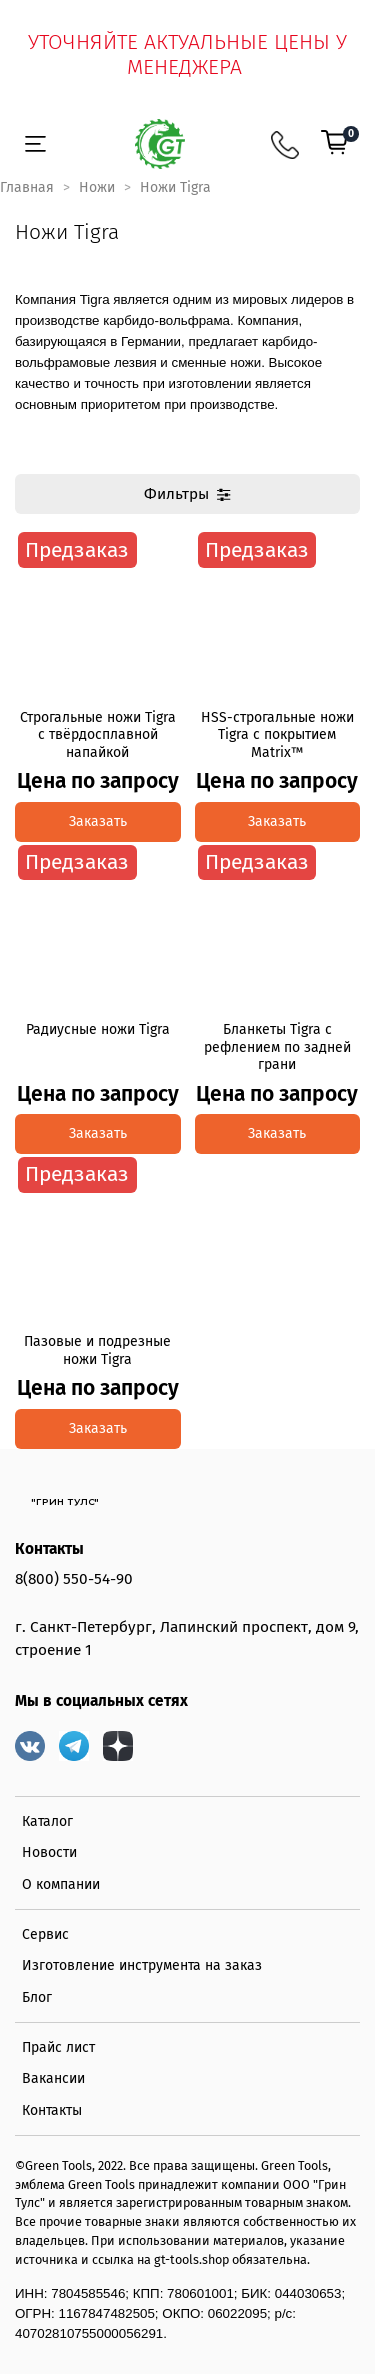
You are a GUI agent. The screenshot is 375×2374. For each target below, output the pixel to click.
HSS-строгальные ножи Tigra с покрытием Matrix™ (277, 735)
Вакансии (53, 2078)
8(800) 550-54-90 (74, 1579)
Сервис (45, 1934)
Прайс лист (58, 2047)
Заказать (98, 822)
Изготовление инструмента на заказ (142, 1965)
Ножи (97, 187)
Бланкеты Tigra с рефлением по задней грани (277, 1047)
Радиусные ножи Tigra (98, 1029)
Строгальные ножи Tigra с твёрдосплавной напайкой (98, 735)
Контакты (52, 2110)
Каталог (47, 1821)
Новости (49, 1852)
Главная (27, 187)
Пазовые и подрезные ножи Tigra (97, 1350)
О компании (61, 1884)
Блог (37, 1997)
